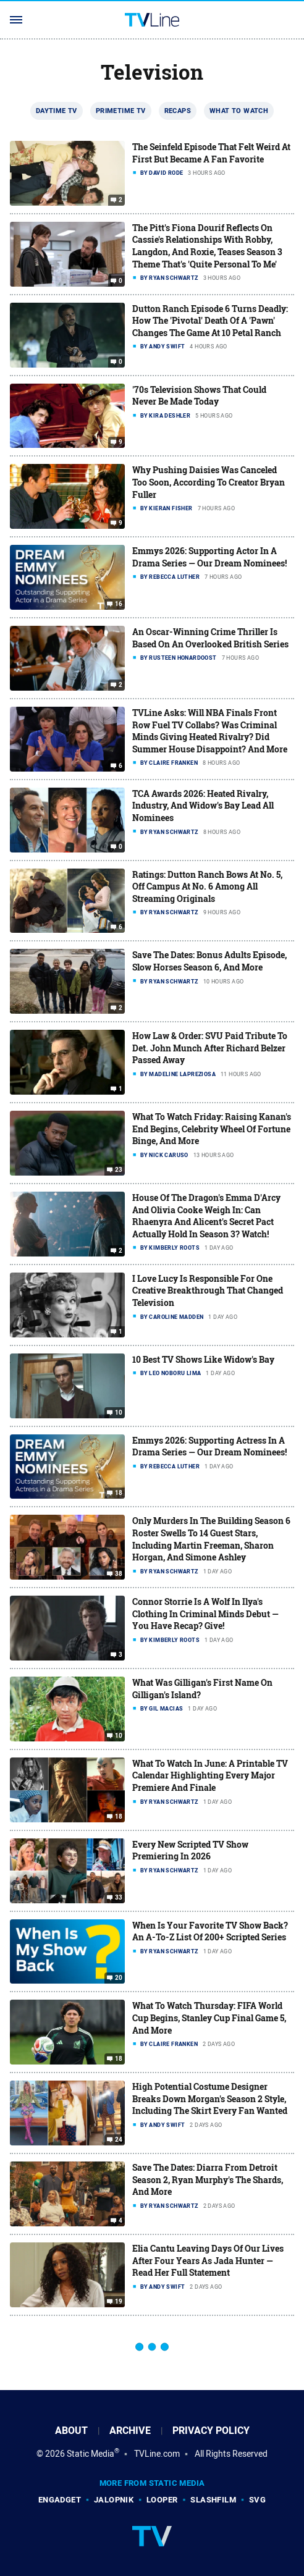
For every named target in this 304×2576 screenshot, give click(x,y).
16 (119, 604)
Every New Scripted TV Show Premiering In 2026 (190, 1850)
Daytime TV (56, 111)
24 (119, 2140)
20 (119, 1978)
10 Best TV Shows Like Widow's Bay (203, 1359)
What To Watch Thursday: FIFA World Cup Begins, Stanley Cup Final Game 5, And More (209, 2017)
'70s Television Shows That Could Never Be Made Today (199, 396)
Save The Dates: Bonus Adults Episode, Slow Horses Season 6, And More (209, 961)
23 (119, 1170)
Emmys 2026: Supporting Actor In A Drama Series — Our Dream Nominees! (209, 557)
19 (119, 2301)
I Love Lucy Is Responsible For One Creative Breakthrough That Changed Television (207, 1290)
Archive (130, 2430)
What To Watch (238, 111)
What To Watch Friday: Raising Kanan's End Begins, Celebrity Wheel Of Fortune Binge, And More (211, 1129)
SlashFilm (213, 2500)
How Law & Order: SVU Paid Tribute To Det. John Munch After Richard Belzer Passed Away (209, 1048)
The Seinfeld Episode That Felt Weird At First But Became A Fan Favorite (211, 153)
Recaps (177, 111)
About (71, 2430)
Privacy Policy (211, 2430)
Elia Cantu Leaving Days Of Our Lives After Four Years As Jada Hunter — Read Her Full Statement (208, 2260)
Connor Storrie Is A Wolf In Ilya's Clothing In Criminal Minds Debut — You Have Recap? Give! (205, 1613)
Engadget (59, 2500)
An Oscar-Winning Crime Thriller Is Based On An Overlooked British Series (210, 638)
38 (119, 1574)
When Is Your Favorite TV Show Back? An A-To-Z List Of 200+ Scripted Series (210, 1931)
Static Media (90, 2454)
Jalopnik (113, 2500)
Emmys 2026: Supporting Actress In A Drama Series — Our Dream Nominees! (209, 1446)
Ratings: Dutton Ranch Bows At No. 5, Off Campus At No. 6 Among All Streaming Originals (207, 886)
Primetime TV (121, 111)
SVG (257, 2500)
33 (119, 1897)
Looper (161, 2500)
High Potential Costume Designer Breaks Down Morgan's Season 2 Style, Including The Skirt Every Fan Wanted (209, 2098)
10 (119, 1412)
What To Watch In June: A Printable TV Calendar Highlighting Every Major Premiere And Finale (210, 1775)
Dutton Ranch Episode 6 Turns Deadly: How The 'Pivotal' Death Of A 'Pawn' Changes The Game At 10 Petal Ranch (210, 321)
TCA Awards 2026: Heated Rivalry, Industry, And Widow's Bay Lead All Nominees (203, 805)
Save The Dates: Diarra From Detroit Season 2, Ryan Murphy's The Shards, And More (207, 2179)
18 (119, 1493)
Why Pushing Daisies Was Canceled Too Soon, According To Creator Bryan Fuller (208, 482)
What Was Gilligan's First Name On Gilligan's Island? (202, 1689)
